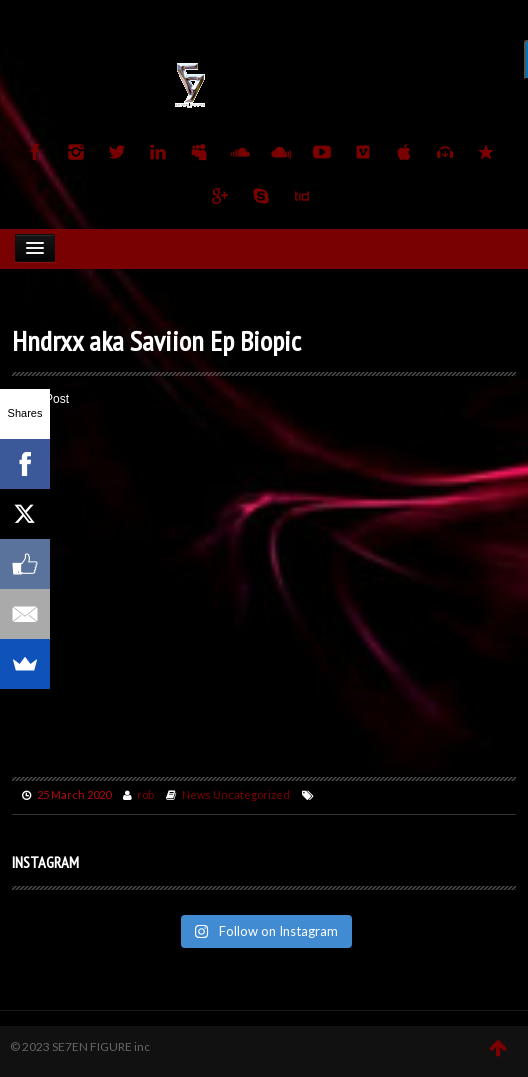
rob (145, 794)
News (196, 794)
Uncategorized (251, 794)
